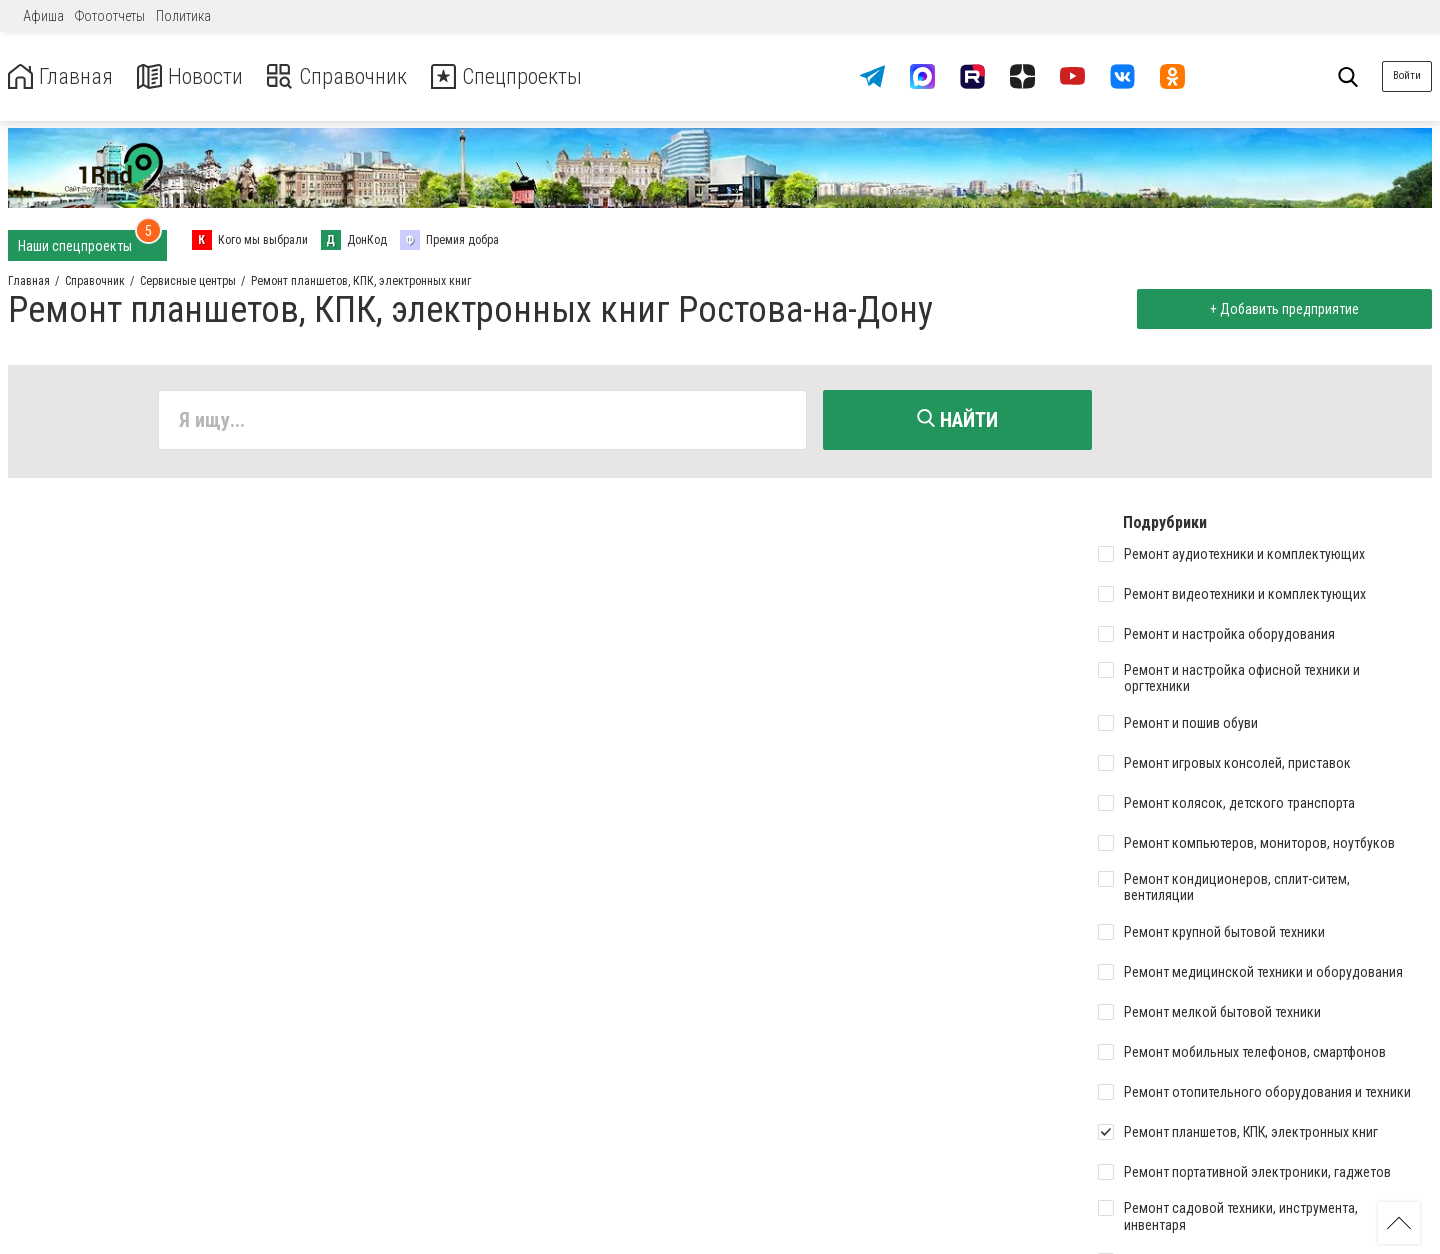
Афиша (43, 16)
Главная (63, 76)
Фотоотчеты (110, 16)
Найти (957, 420)
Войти (1407, 75)
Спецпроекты (534, 76)
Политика (183, 16)
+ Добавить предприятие (1282, 309)
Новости (198, 76)
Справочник (353, 76)
